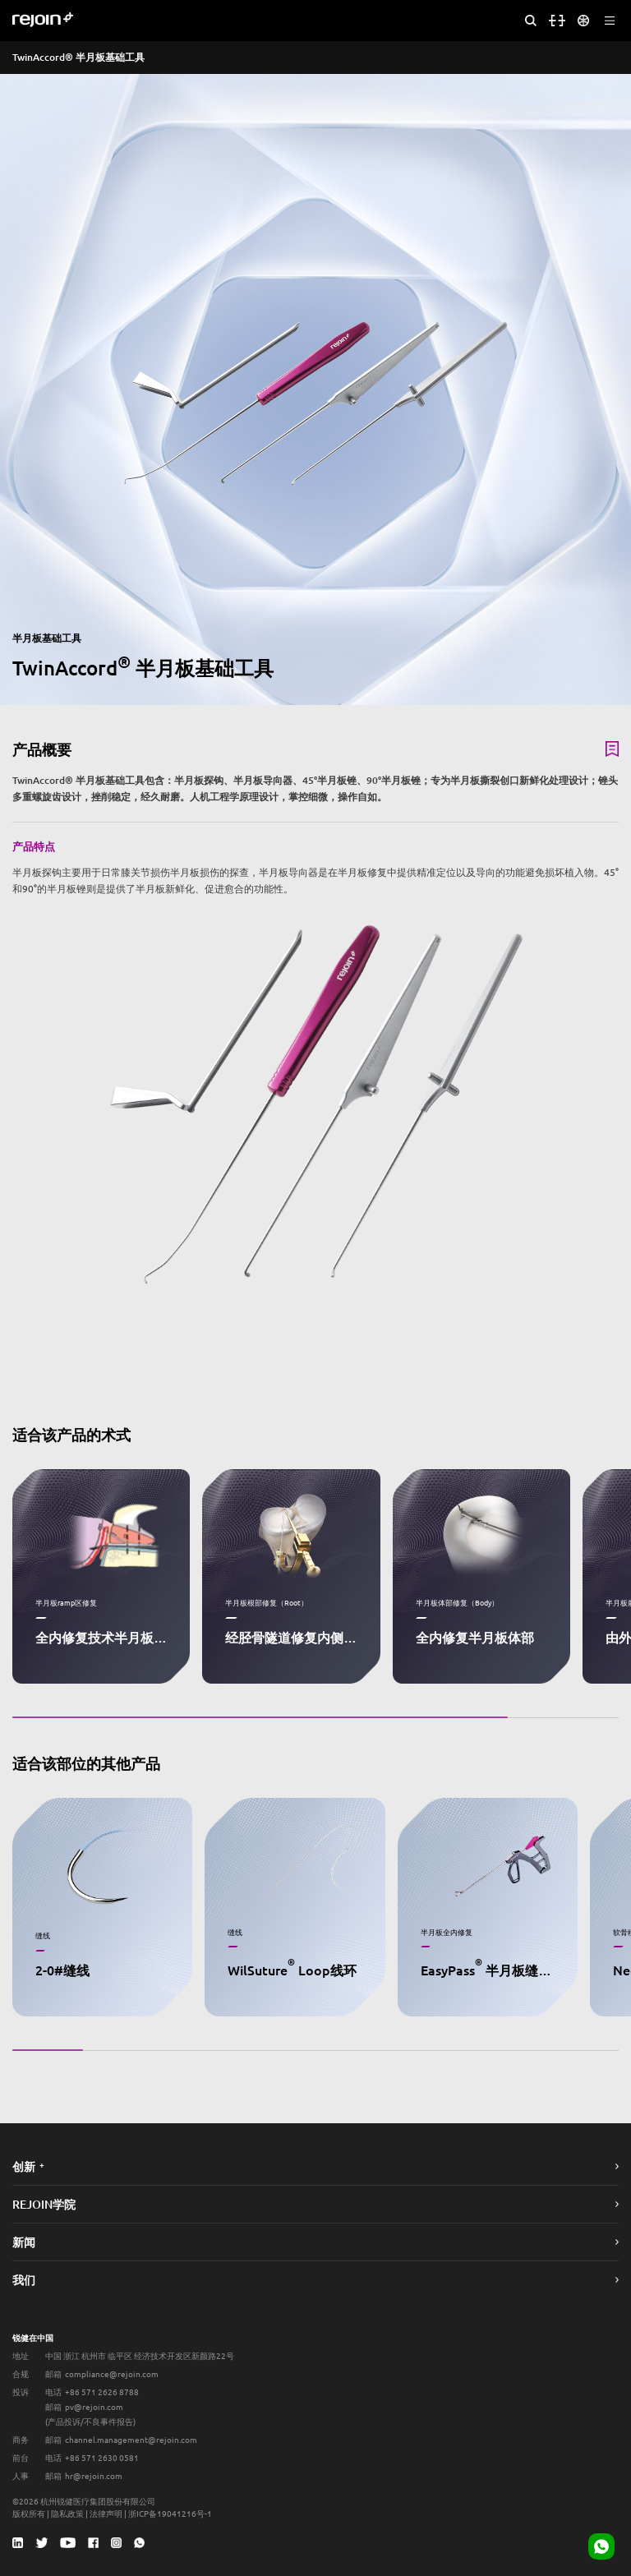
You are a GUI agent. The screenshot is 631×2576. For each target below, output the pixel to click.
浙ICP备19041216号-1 (170, 2513)
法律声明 (106, 2513)
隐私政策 (67, 2513)
